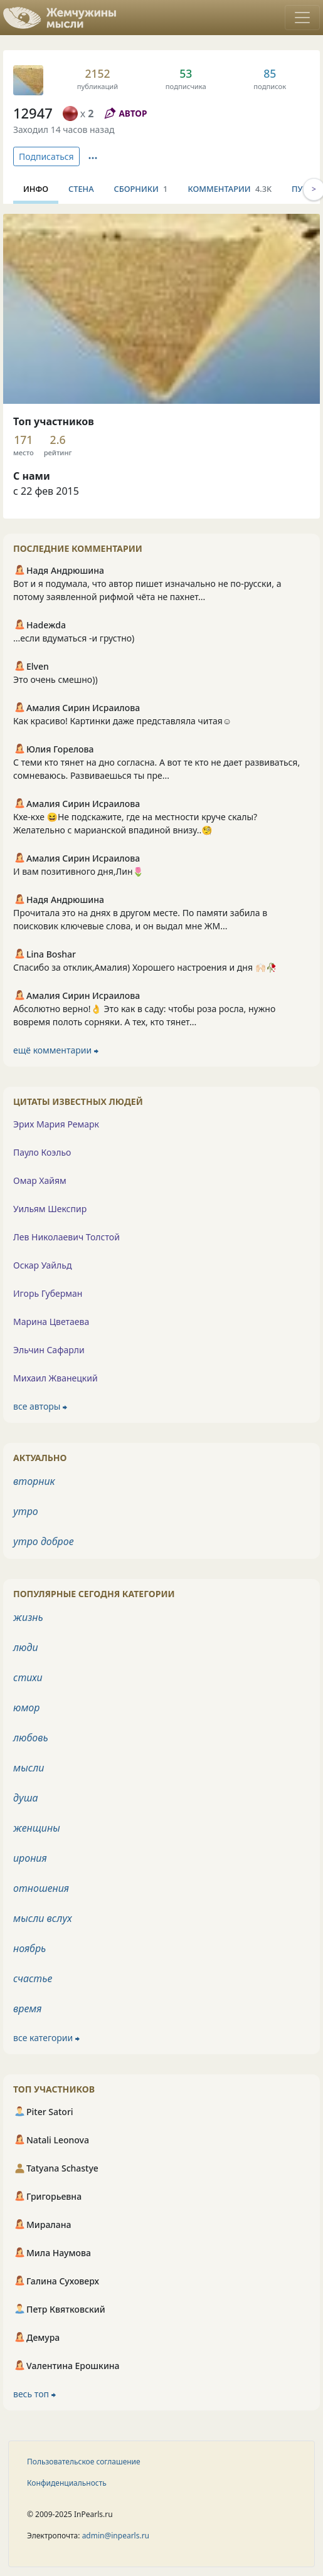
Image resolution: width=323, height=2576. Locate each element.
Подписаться (46, 156)
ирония (30, 1858)
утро (25, 1511)
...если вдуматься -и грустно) (73, 638)
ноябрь (29, 1948)
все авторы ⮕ (40, 1406)
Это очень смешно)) (55, 679)
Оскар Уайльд (42, 1265)
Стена (81, 188)
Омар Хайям (39, 1180)
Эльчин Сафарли (49, 1350)
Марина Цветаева (51, 1322)
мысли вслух (42, 1918)
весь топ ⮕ (34, 2394)
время (27, 2008)
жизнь (28, 1617)
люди (25, 1647)
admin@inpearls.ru (115, 2535)
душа (25, 1798)
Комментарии (230, 188)
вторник (34, 1481)
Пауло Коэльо (42, 1152)
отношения (41, 1888)
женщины (36, 1828)
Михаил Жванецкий (55, 1378)
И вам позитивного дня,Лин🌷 (78, 871)
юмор (26, 1707)
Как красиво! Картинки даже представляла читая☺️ (122, 721)
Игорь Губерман (47, 1293)
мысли (28, 1768)
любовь (30, 1738)
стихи (28, 1677)
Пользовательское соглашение (83, 2461)
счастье (32, 1978)
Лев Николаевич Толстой (66, 1237)
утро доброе (43, 1541)
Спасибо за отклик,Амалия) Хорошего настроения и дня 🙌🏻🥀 (145, 967)
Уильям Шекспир (50, 1209)
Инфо (35, 188)
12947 (33, 113)
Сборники (141, 188)
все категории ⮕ (46, 2038)
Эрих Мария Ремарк (56, 1124)
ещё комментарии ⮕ (55, 1050)
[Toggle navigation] (302, 17)
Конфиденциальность (67, 2483)
